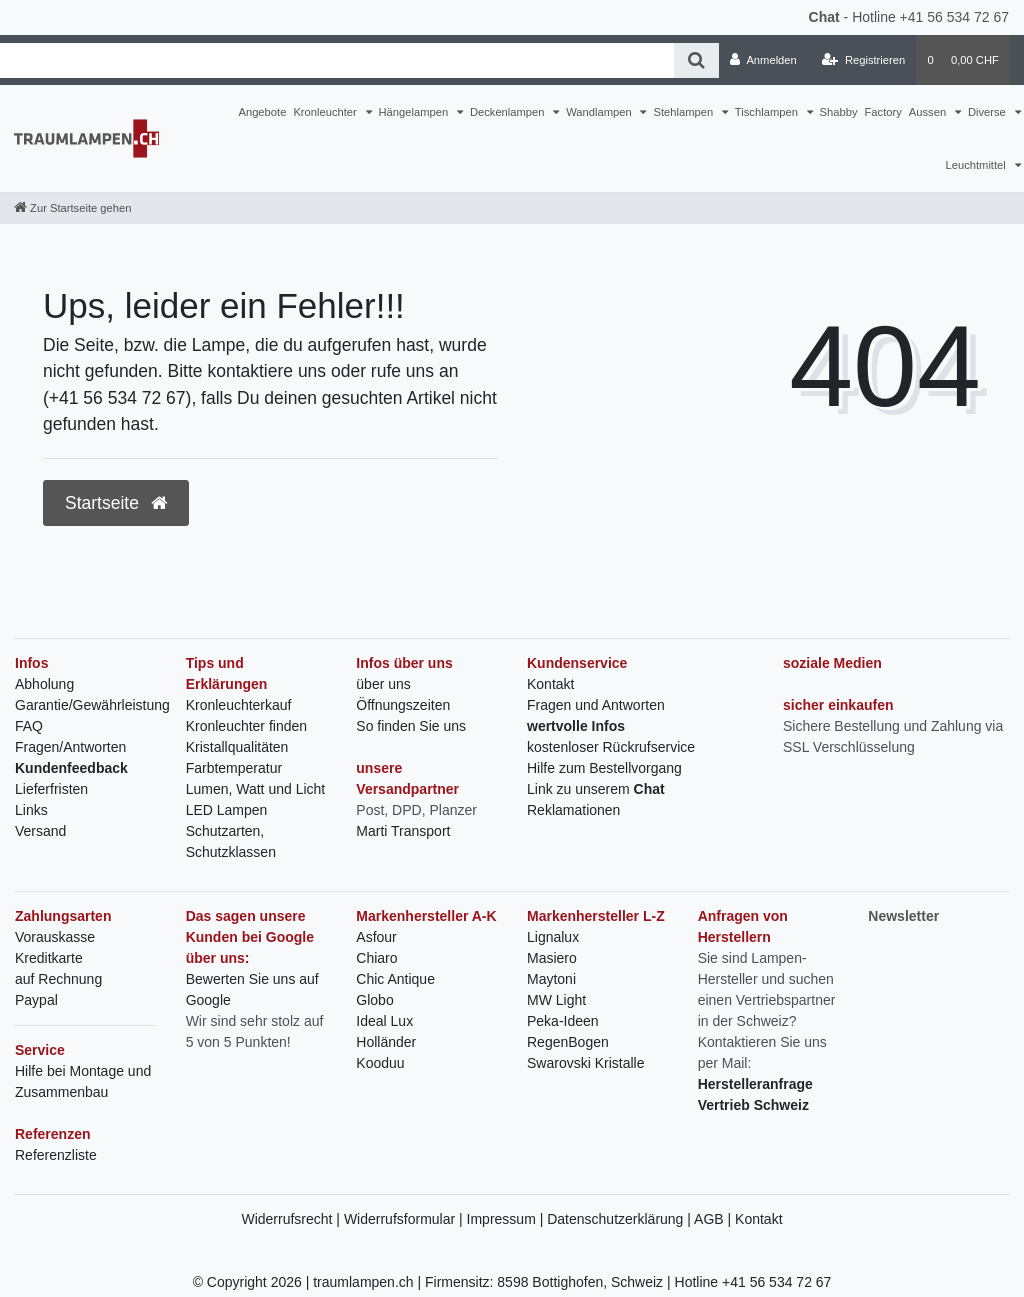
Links (31, 810)
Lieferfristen (51, 789)
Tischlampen (768, 112)
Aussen (929, 112)
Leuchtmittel (976, 165)
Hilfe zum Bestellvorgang (604, 768)
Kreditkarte (49, 958)
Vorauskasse (55, 937)
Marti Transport (403, 831)
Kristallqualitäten (237, 747)
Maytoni (551, 979)
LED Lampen (227, 810)
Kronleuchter (326, 112)
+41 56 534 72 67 (954, 17)
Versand (40, 831)
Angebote (262, 112)
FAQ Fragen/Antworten (70, 736)
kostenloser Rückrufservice (611, 747)
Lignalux (553, 937)
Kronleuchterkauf (239, 705)
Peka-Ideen (563, 1021)
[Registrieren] (863, 60)
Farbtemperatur (234, 768)
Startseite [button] (116, 503)
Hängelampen (415, 112)
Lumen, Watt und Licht (256, 789)
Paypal (36, 1000)
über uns (383, 684)
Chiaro (376, 958)
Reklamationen (573, 810)
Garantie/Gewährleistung (92, 705)
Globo (374, 1000)
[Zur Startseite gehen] (72, 208)
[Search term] (337, 60)
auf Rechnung (58, 979)
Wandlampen (600, 112)
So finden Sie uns (411, 726)
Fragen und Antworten (596, 705)
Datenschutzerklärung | (620, 1219)
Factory (883, 112)
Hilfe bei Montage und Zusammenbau (83, 1081)
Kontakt (550, 684)
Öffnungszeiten (403, 705)
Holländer (386, 1042)
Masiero (552, 958)
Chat (824, 17)
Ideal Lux (384, 1021)
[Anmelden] (763, 60)
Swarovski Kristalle (585, 1063)
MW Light (556, 1000)
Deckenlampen (509, 112)
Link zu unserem (596, 789)
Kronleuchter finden (246, 726)
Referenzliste (56, 1155)
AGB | (714, 1219)
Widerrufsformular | (405, 1219)
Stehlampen (684, 112)
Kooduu (380, 1063)
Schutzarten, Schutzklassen (231, 841)
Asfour (376, 937)
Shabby (839, 112)
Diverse (988, 112)
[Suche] (696, 60)
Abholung (44, 684)
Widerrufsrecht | (292, 1219)
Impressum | (507, 1219)
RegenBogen (568, 1042)
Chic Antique (395, 979)
